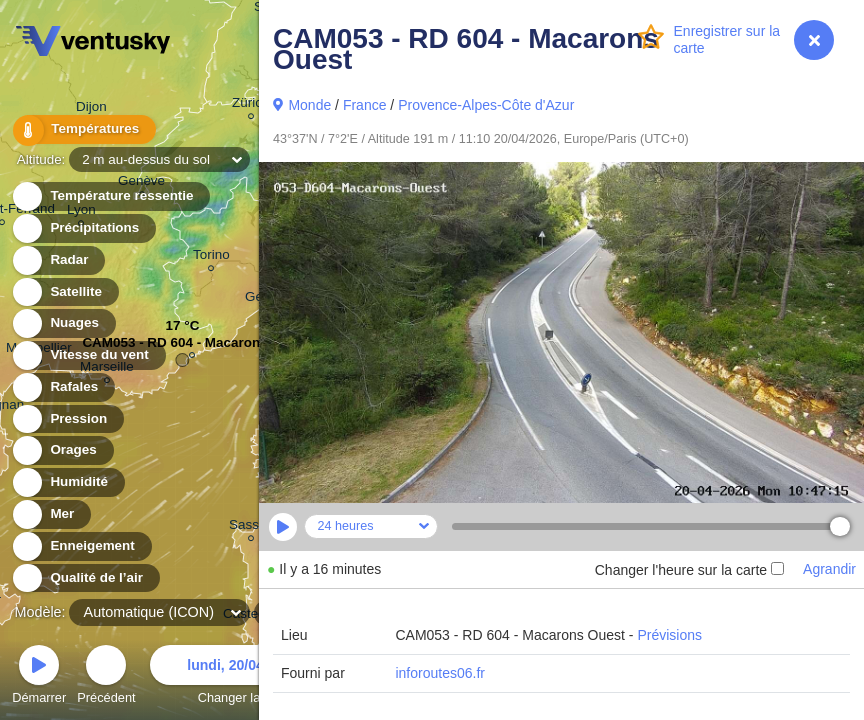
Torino (211, 257)
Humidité (67, 482)
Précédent (106, 677)
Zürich (250, 105)
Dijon (91, 109)
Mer (50, 514)
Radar (58, 260)
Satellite (64, 292)
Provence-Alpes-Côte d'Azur (486, 105)
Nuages (63, 323)
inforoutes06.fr (440, 673)
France (365, 105)
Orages (62, 450)
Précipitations (83, 228)
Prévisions (669, 635)
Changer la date (243, 677)
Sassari (251, 527)
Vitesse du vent (88, 355)
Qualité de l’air (85, 578)
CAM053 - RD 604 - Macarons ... (182, 347)
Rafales (62, 387)
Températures (82, 129)
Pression (67, 419)
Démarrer (39, 677)
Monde (309, 105)
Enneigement (81, 546)
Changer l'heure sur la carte (689, 570)
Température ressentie (110, 196)
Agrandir (829, 569)
